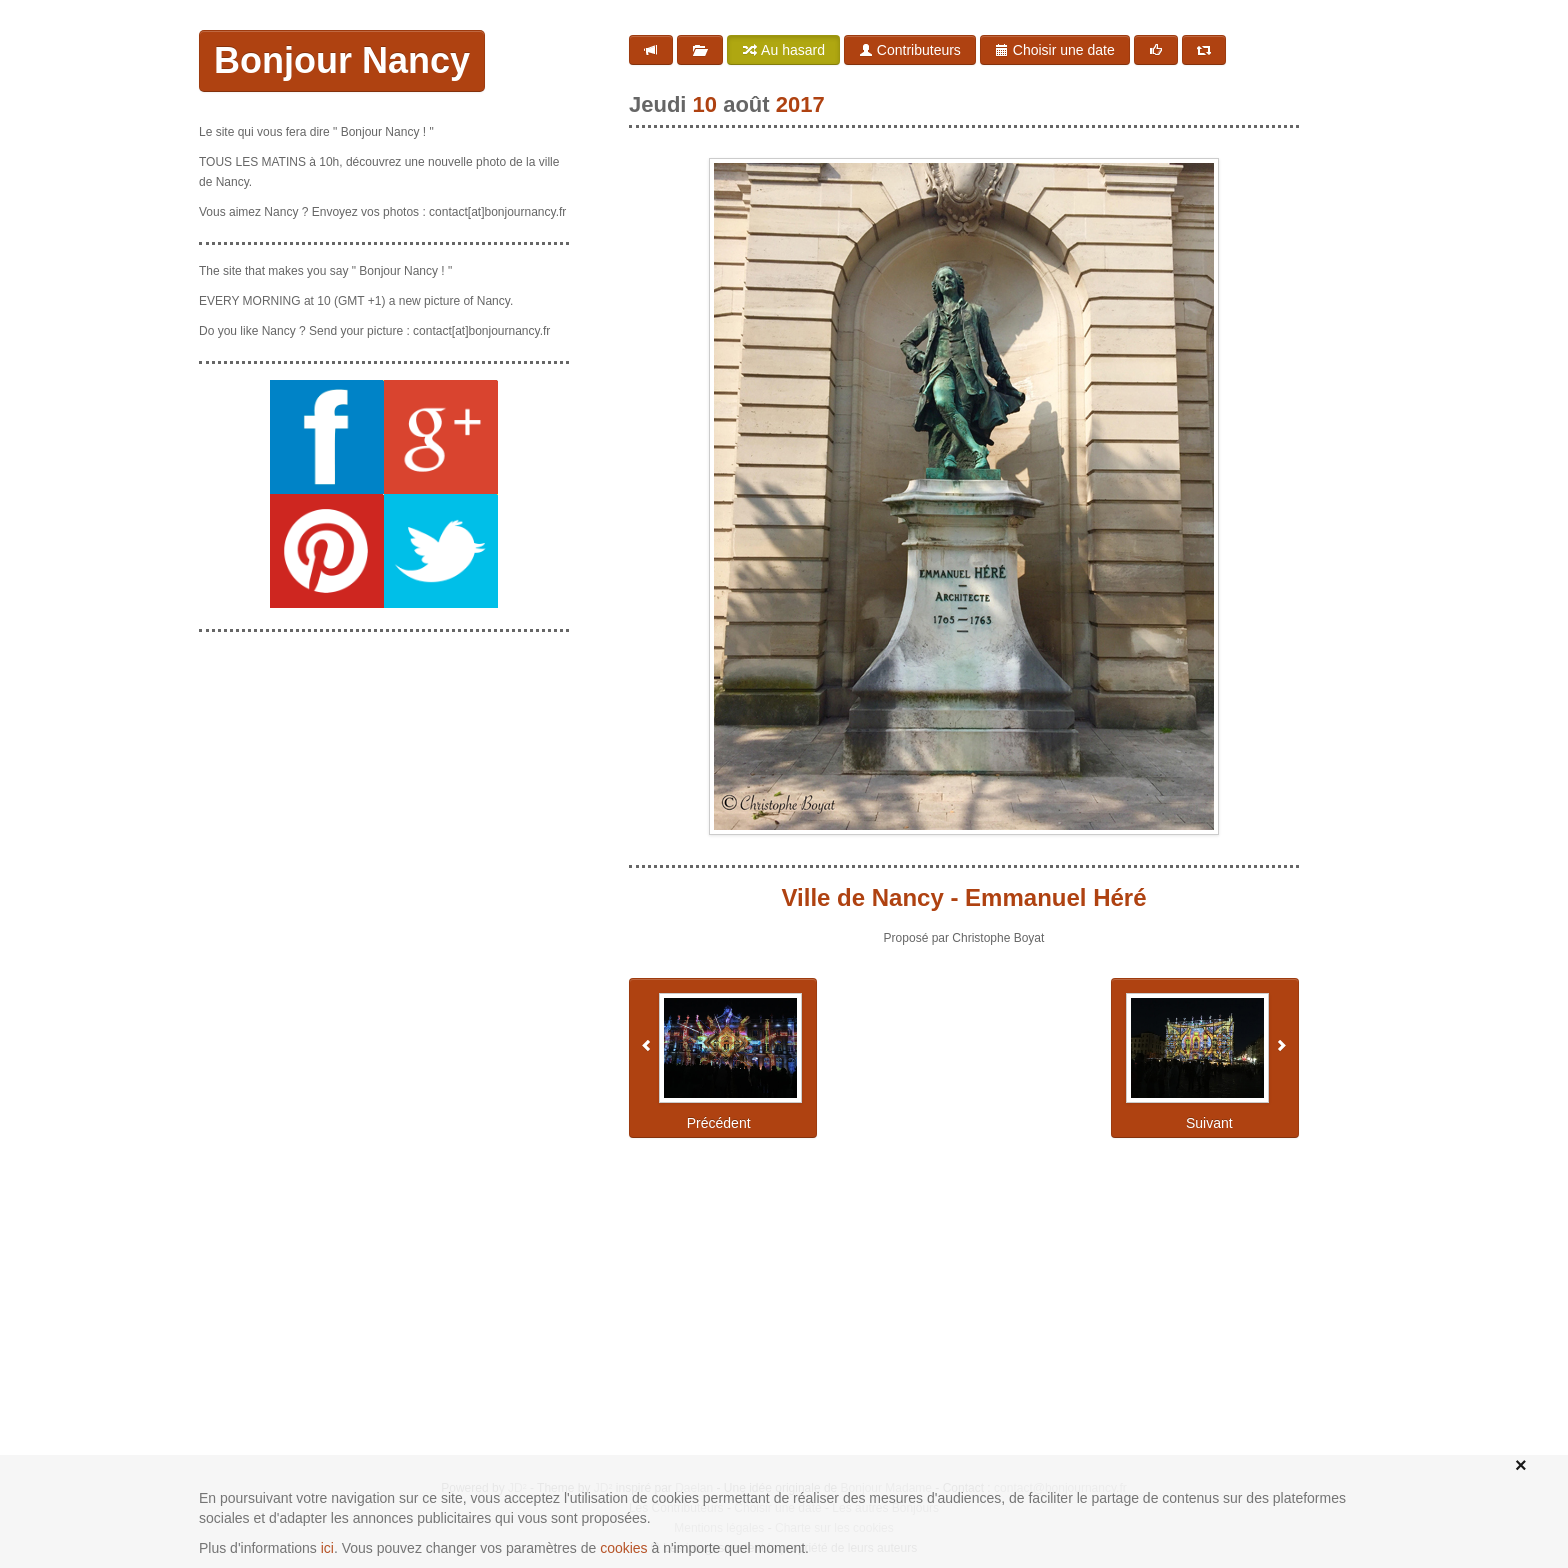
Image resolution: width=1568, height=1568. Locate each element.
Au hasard (783, 50)
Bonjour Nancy (342, 60)
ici (327, 1548)
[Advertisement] (384, 773)
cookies (623, 1548)
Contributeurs (910, 50)
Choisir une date (1055, 50)
